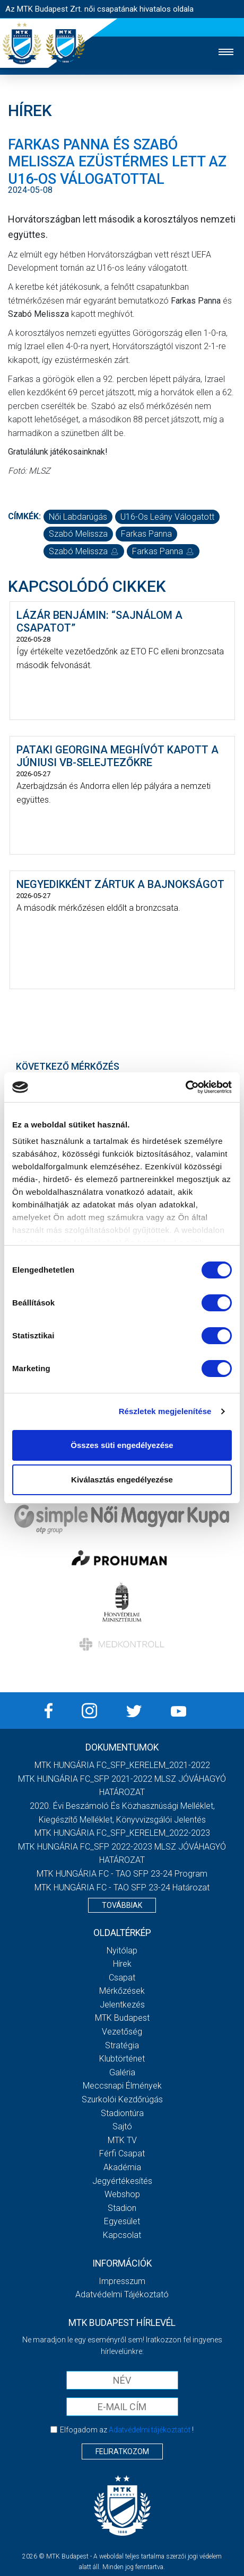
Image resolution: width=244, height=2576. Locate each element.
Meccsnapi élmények (122, 2086)
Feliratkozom (122, 2451)
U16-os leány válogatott (167, 517)
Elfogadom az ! (127, 2430)
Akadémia (122, 2167)
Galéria (122, 2072)
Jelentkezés (122, 2005)
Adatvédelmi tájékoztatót (149, 2430)
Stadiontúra (122, 2113)
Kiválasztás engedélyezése (122, 1479)
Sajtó (122, 2126)
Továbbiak (122, 1905)
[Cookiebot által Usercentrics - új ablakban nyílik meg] (185, 1087)
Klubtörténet (122, 2059)
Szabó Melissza (78, 534)
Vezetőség (122, 2032)
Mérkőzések (122, 1991)
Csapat (122, 1978)
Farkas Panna (146, 534)
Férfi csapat (122, 2153)
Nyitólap (122, 1951)
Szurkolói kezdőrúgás (122, 2099)
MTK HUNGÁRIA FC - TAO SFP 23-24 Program (122, 1874)
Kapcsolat (122, 2235)
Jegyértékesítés (122, 2181)
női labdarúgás (78, 517)
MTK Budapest (122, 2018)
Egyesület (122, 2221)
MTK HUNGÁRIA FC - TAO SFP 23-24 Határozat (122, 1887)
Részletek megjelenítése (165, 1411)
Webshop (122, 2194)
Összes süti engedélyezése (122, 1445)
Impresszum (122, 2281)
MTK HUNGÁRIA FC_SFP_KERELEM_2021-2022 (122, 1765)
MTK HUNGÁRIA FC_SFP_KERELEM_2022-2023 (122, 1833)
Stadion (122, 2208)
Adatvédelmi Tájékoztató (122, 2294)
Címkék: (24, 516)
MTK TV (122, 2140)
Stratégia (122, 2045)
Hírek (122, 1964)
